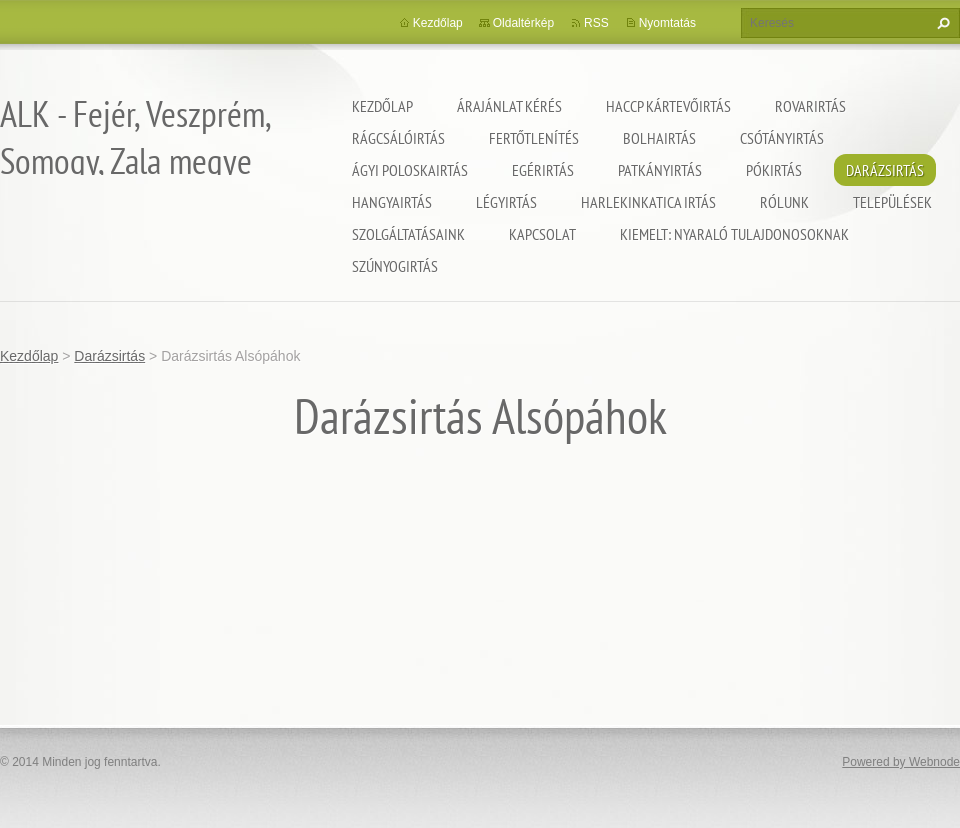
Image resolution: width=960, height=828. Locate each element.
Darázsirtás (885, 170)
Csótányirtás (782, 138)
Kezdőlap (382, 106)
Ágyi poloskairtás (410, 170)
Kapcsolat (542, 234)
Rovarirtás (810, 106)
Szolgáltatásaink (408, 234)
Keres (941, 23)
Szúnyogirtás (395, 266)
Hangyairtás (392, 202)
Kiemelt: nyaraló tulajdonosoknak (734, 234)
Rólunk (784, 202)
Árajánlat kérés (509, 106)
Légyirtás (506, 202)
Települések (892, 202)
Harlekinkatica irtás (648, 202)
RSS (596, 23)
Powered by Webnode (901, 762)
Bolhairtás (659, 138)
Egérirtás (543, 170)
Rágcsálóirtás (398, 138)
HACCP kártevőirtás (668, 106)
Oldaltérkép (523, 23)
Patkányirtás (660, 170)
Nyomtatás (667, 23)
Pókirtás (774, 170)
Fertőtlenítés (534, 138)
